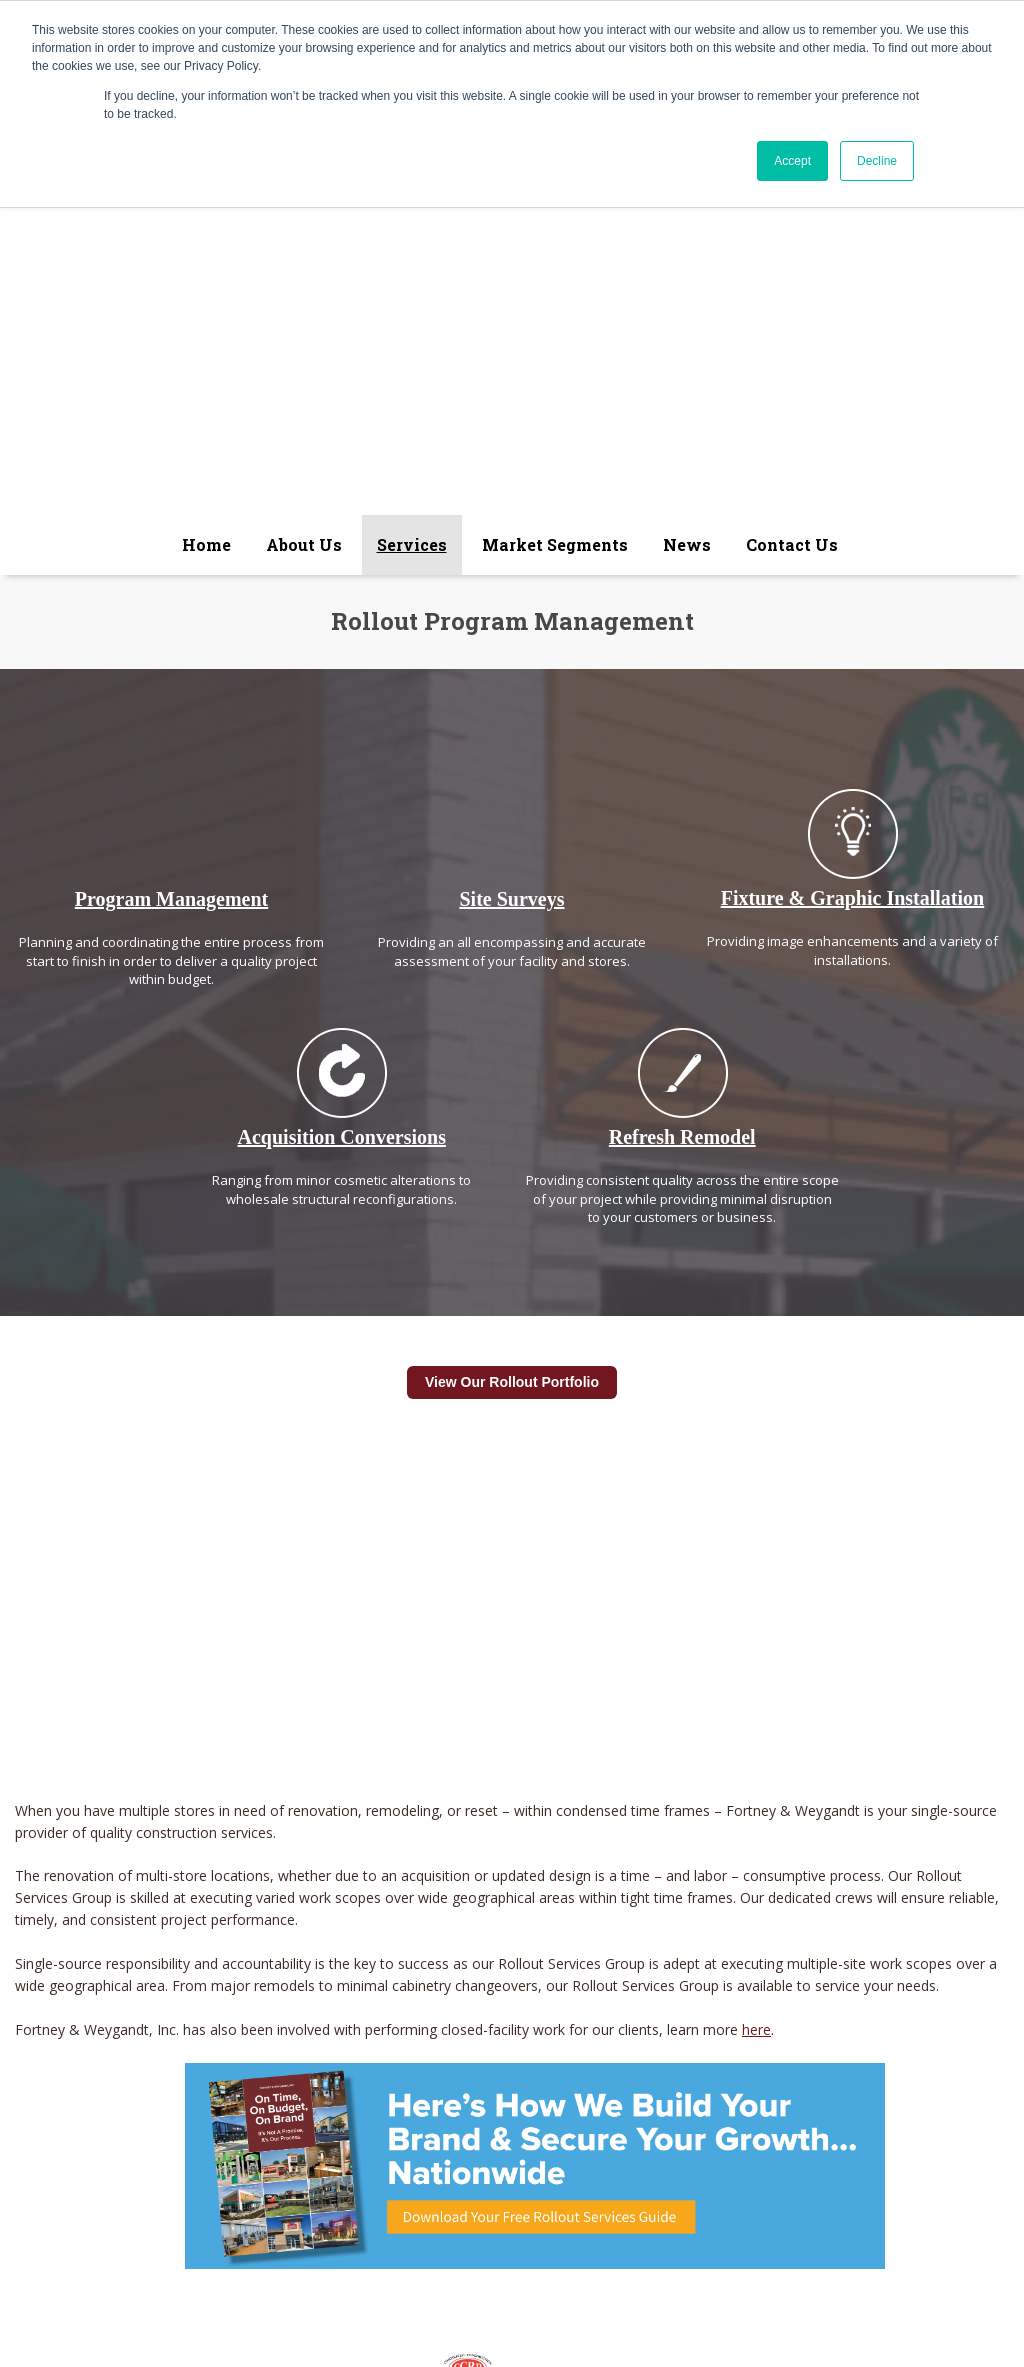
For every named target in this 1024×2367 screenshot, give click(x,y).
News (507, 2118)
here (756, 1678)
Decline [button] (877, 161)
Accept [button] (792, 161)
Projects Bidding (593, 2118)
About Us (240, 2118)
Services (315, 2118)
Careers (687, 2118)
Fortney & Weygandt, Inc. (365, 2144)
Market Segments (415, 2118)
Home (174, 2118)
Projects (757, 2118)
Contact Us (835, 2118)
